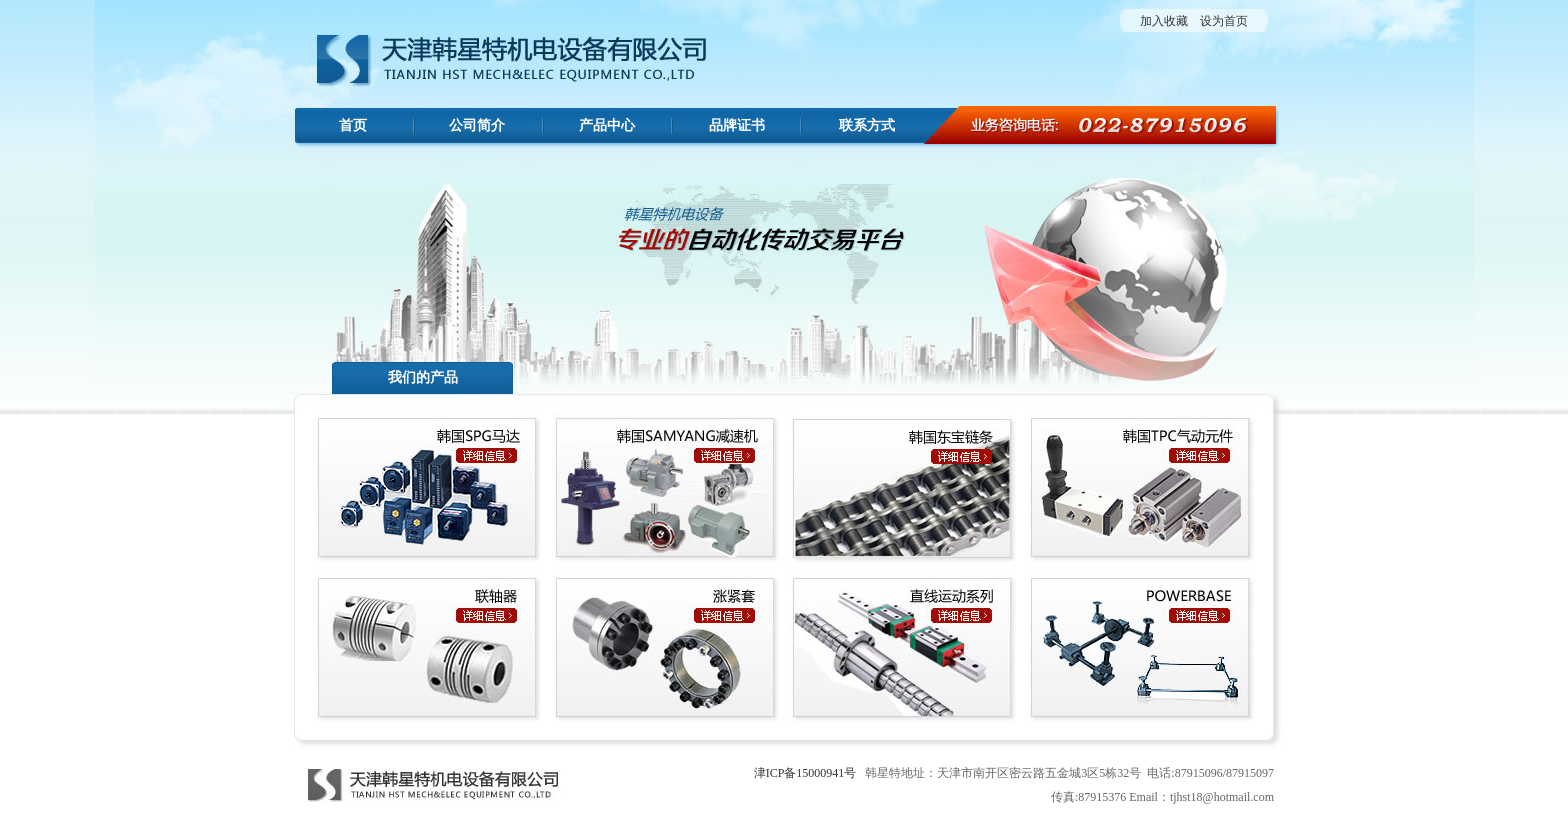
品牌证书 (737, 125)
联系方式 (867, 125)
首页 (353, 125)
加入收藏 (1164, 21)
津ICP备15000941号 (805, 773)
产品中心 (607, 125)
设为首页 (1224, 21)
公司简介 (477, 125)
